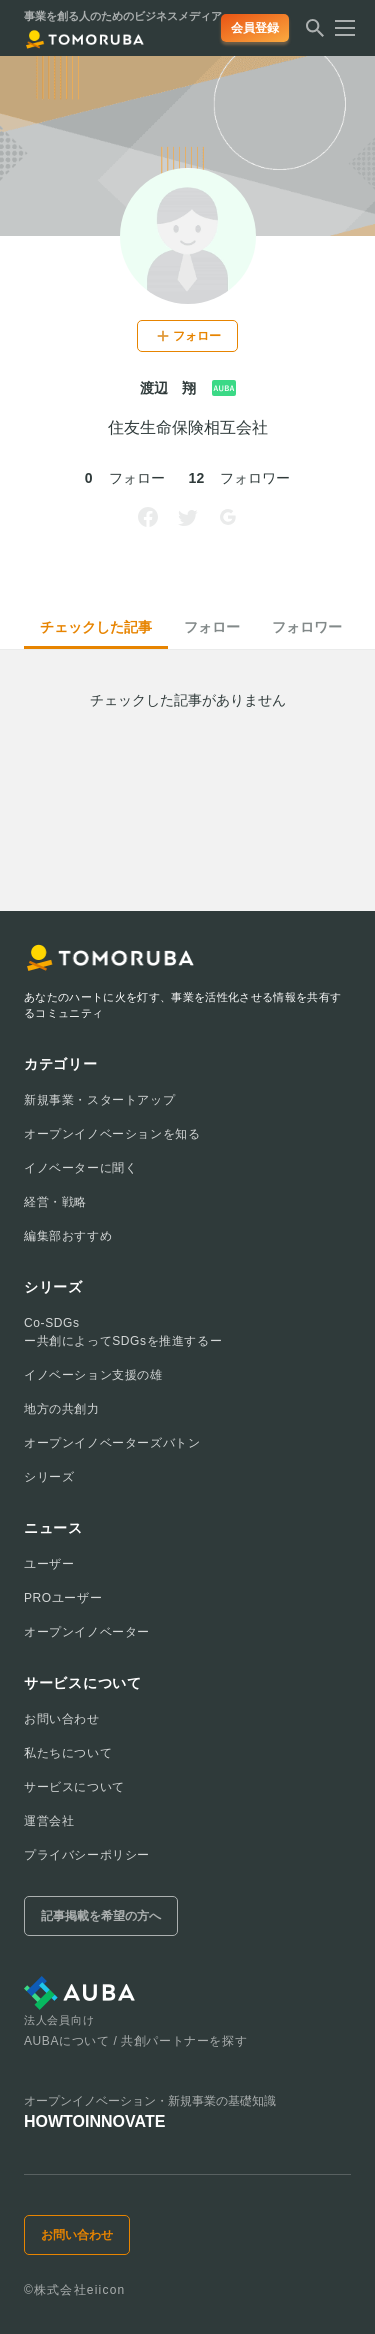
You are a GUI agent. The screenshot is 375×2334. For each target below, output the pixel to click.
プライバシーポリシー (87, 1855)
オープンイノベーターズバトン (112, 1443)
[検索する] (315, 34)
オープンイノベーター (87, 1632)
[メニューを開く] (339, 28)
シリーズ (49, 1477)
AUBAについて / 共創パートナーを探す (135, 2041)
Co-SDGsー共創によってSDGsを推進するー (123, 1332)
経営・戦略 (55, 1202)
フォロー (212, 627)
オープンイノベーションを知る (112, 1134)
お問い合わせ (62, 1719)
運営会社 (49, 1821)
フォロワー (307, 627)
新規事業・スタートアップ (99, 1100)
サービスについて (74, 1787)
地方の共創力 (62, 1409)
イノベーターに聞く (80, 1168)
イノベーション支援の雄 (93, 1375)
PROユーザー (63, 1598)
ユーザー (49, 1564)
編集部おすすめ (68, 1236)
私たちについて (68, 1753)
